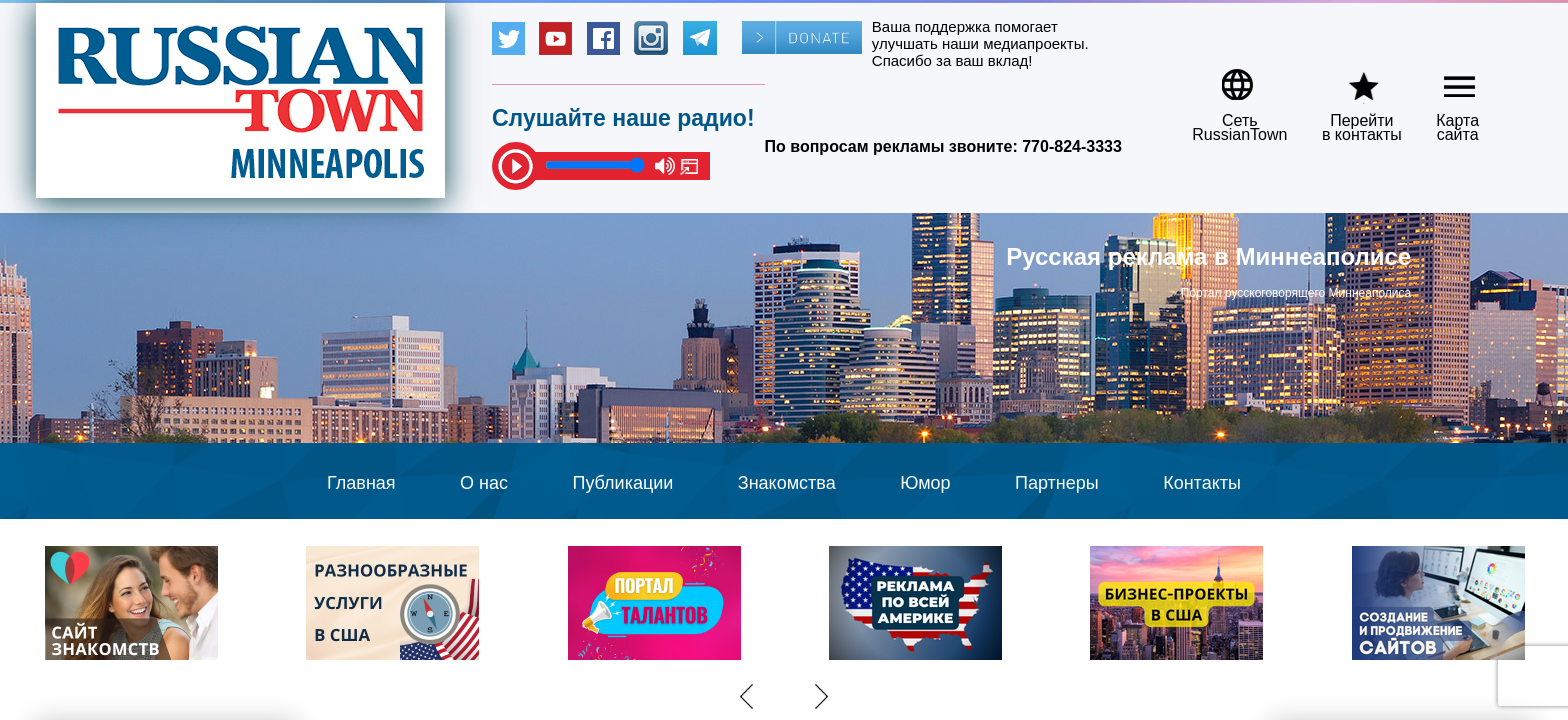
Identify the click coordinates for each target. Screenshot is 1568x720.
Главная (361, 483)
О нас (484, 483)
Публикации (622, 483)
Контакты (1202, 483)
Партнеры (1057, 483)
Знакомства (787, 483)
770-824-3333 (1072, 146)
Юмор (925, 483)
